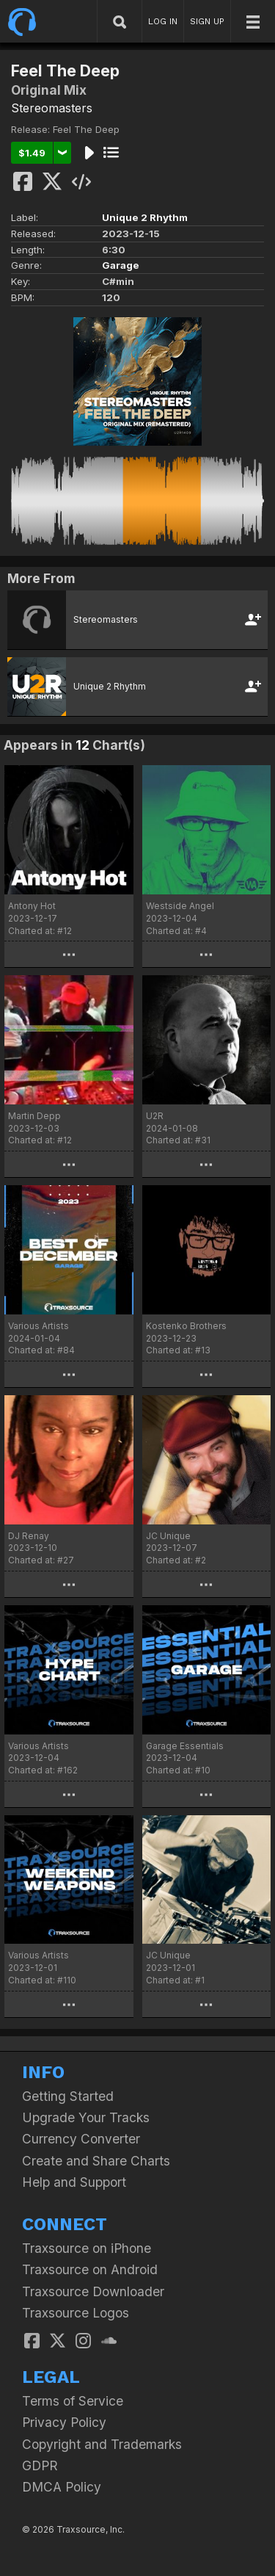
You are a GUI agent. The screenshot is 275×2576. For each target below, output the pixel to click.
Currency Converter (81, 2138)
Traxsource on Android (90, 2269)
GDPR (40, 2465)
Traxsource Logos (75, 2312)
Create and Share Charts (96, 2160)
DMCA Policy (61, 2486)
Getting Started (68, 2096)
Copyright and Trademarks (102, 2444)
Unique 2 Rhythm (145, 217)
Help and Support (74, 2182)
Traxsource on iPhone (86, 2248)
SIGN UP (207, 21)
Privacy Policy (64, 2422)
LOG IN (162, 21)
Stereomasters (51, 108)
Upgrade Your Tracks (86, 2117)
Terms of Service (72, 2401)
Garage (120, 265)
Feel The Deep (86, 129)
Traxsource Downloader (93, 2291)
